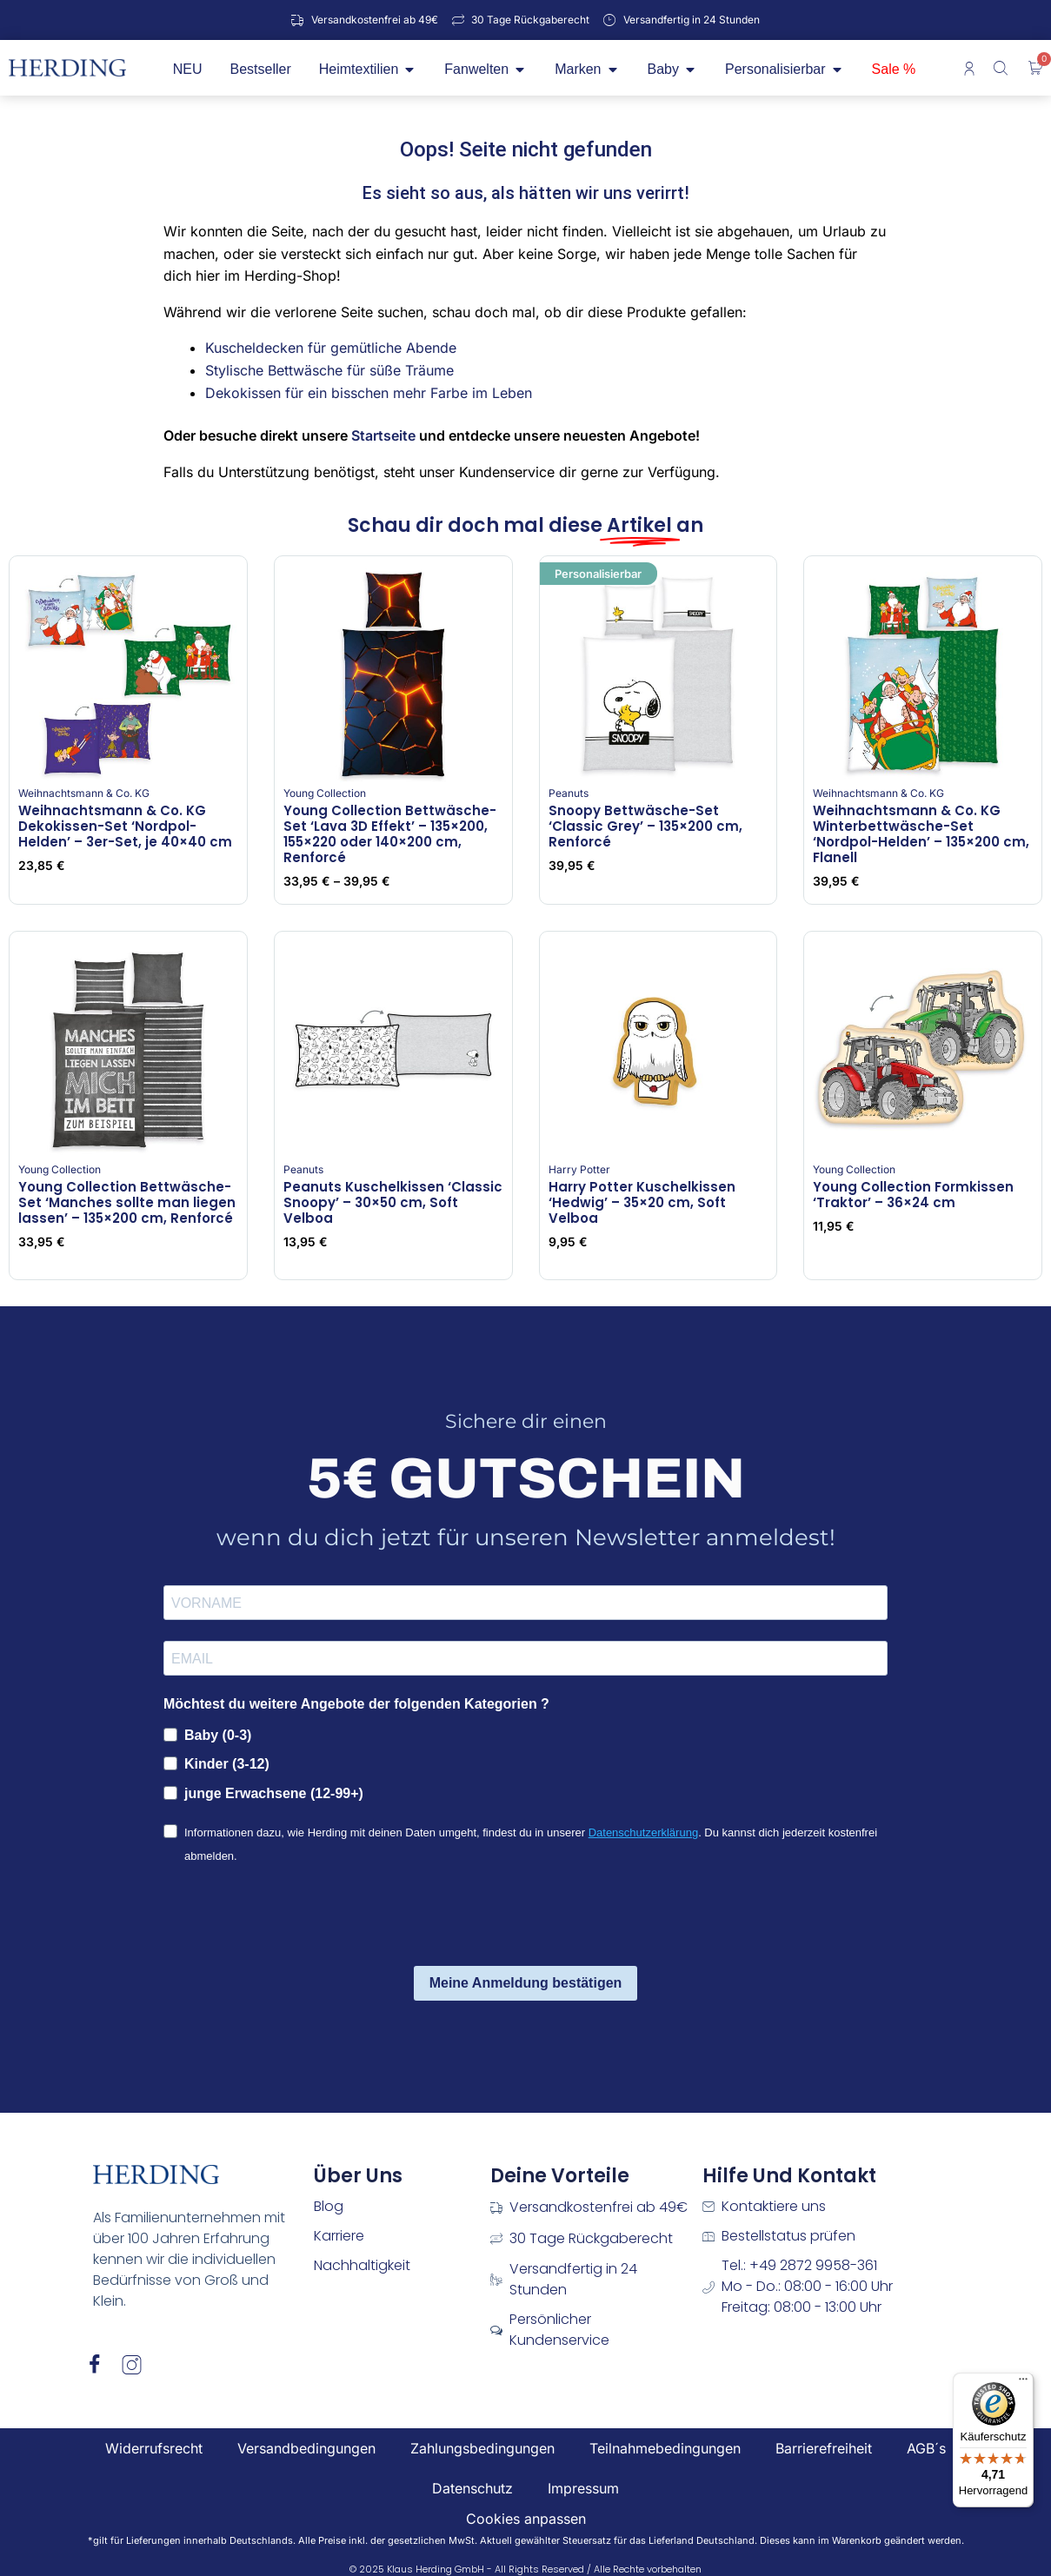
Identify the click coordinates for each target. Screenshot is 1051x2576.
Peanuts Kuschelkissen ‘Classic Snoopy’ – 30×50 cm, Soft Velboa (392, 1202)
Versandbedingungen (306, 2448)
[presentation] (295, 1918)
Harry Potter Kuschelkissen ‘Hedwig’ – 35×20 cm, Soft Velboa (642, 1202)
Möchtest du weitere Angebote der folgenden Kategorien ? (356, 1703)
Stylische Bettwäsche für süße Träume (329, 370)
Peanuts (569, 793)
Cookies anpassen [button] (526, 2518)
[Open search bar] (1002, 68)
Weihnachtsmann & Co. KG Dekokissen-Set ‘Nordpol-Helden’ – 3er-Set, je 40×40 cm (125, 826)
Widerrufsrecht (154, 2448)
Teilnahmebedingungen (665, 2448)
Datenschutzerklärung (643, 1832)
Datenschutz (472, 2488)
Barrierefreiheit (823, 2448)
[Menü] (1023, 2383)
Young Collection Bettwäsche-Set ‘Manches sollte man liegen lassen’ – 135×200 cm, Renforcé (127, 1202)
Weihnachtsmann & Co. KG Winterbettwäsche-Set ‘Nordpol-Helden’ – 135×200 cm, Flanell (921, 833)
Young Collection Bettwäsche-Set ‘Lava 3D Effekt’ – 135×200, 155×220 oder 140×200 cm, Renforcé (389, 833)
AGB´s (926, 2448)
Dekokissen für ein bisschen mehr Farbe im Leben (368, 393)
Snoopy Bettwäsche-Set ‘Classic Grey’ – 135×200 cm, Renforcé (645, 826)
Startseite (383, 435)
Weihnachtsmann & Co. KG (84, 793)
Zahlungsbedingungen (482, 2448)
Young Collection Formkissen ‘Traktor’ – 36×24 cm (913, 1195)
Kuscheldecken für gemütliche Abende (330, 347)
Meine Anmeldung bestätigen (525, 1982)
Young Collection (324, 793)
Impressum (583, 2488)
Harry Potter (579, 1169)
